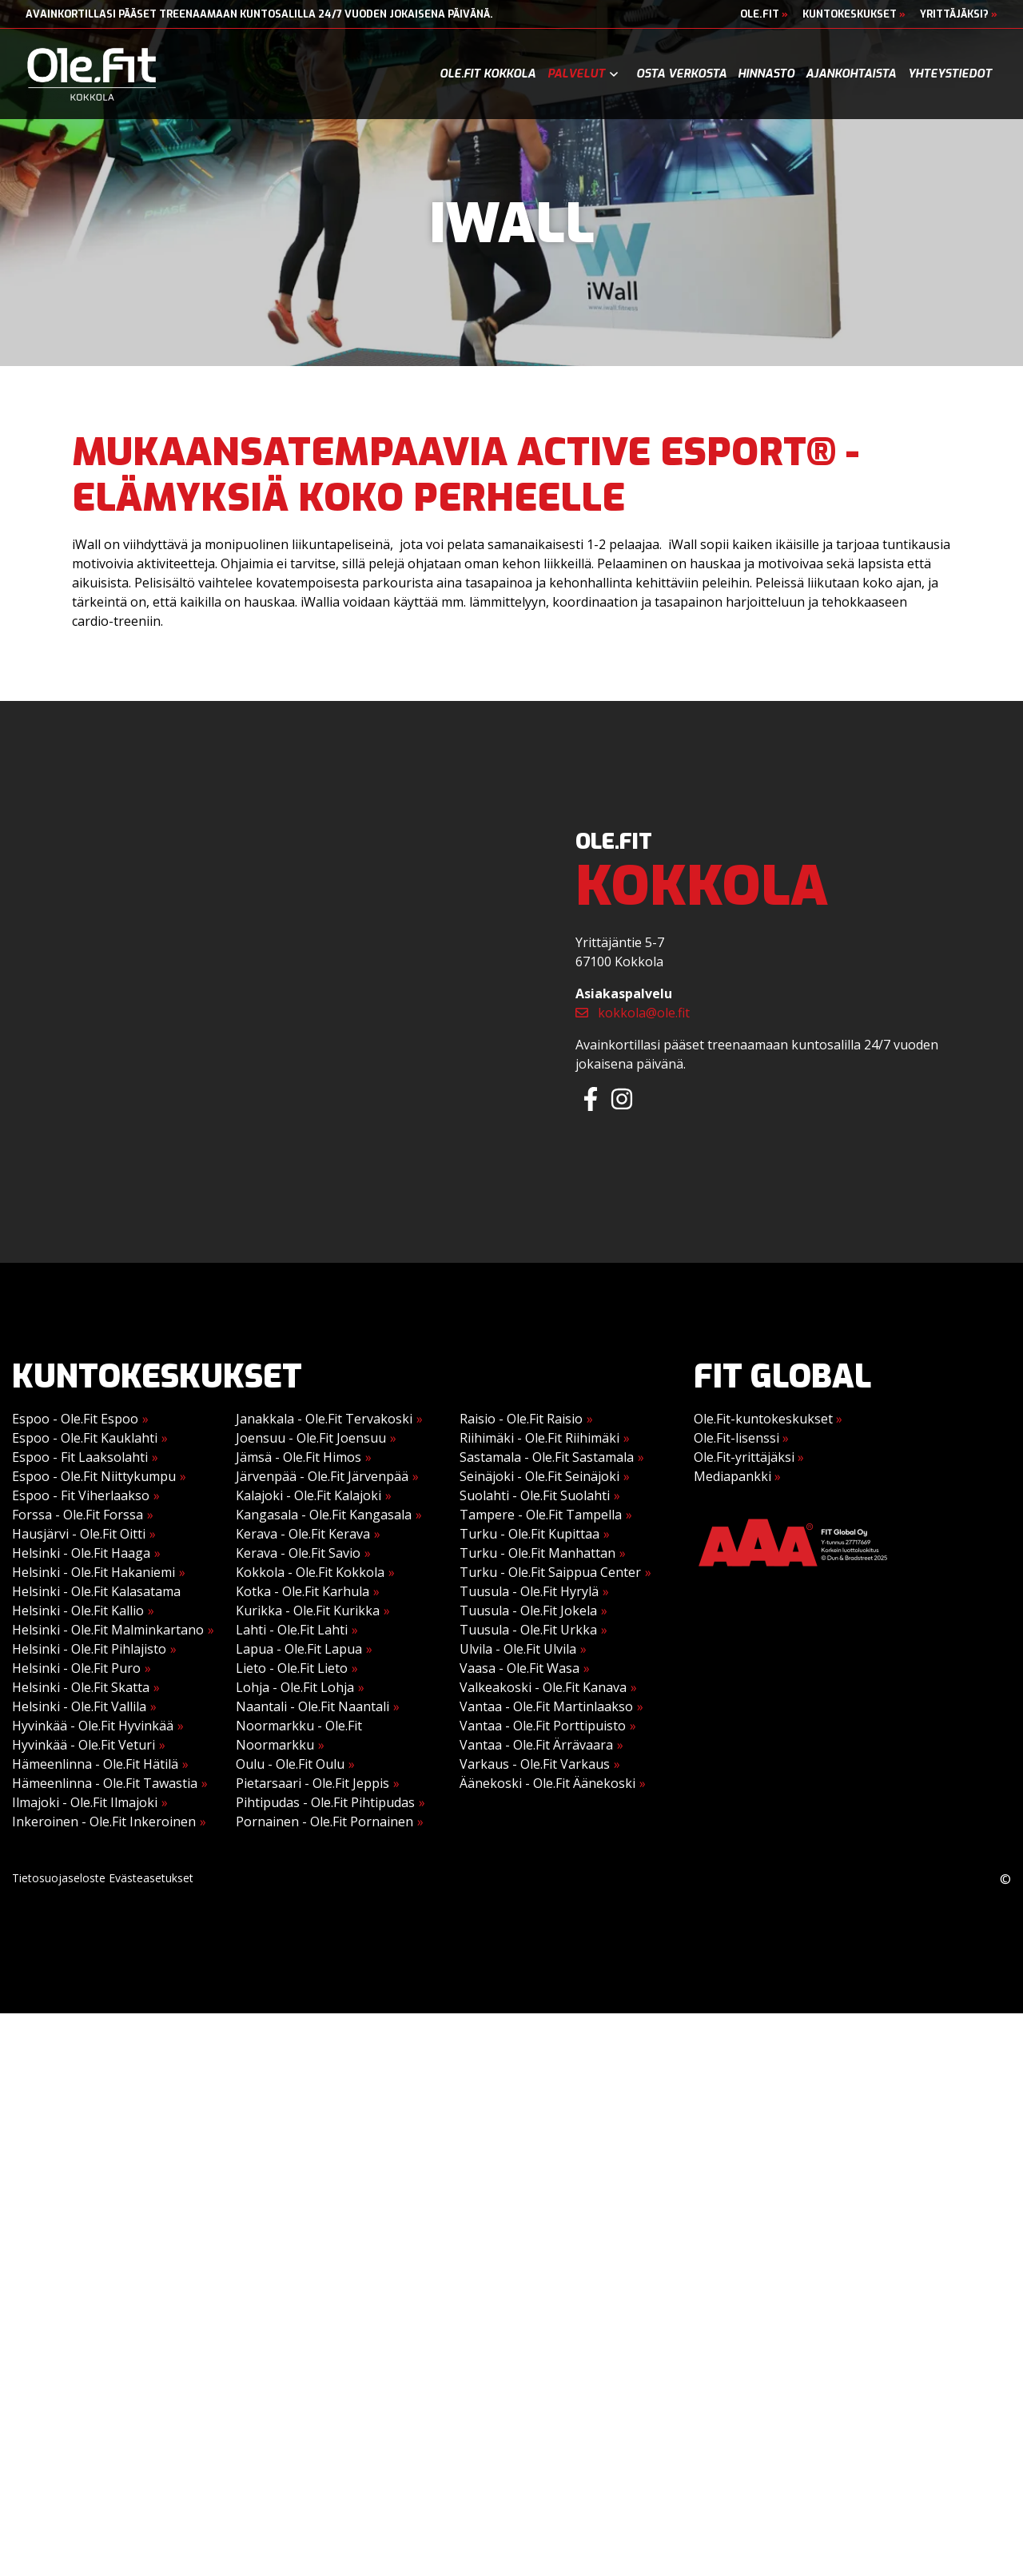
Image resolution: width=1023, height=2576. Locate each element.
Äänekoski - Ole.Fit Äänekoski (547, 1783)
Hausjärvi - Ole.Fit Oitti (78, 1534)
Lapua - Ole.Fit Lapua (299, 1649)
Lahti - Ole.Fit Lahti (292, 1629)
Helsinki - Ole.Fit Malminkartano (108, 1629)
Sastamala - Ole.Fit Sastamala (547, 1457)
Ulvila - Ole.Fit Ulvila (518, 1649)
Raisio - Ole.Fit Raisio (521, 1418)
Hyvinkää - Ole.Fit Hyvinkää (92, 1725)
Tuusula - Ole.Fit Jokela (528, 1610)
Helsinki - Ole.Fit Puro (76, 1668)
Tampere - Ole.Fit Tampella (541, 1514)
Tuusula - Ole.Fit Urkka (528, 1629)
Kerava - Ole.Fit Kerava (303, 1534)
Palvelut (576, 74)
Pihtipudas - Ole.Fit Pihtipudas (325, 1802)
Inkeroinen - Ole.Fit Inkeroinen (104, 1821)
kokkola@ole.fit (632, 1012)
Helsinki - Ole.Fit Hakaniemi (93, 1572)
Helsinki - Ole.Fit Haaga (81, 1553)
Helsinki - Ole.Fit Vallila (79, 1706)
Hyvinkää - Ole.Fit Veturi (83, 1745)
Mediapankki (737, 1476)
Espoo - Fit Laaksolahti (80, 1457)
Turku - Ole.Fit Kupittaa (529, 1534)
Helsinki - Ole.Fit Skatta (80, 1687)
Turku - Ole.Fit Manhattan (537, 1553)
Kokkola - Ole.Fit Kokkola (310, 1572)
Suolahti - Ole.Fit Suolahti (535, 1495)
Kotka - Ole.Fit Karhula (302, 1591)
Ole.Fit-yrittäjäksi (749, 1457)
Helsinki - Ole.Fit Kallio (78, 1610)
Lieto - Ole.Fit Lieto (292, 1668)
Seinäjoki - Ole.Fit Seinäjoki (539, 1476)
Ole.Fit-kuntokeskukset (768, 1418)
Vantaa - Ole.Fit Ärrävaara (536, 1745)
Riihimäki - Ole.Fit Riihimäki (539, 1438)
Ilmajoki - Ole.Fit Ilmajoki (84, 1802)
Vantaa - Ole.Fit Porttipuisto (543, 1725)
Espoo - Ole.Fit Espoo (75, 1418)
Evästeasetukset (151, 1877)
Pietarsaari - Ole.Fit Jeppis (312, 1783)
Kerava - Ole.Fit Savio (298, 1553)
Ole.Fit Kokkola (487, 74)
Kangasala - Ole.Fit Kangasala (324, 1514)
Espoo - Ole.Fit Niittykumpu (94, 1476)
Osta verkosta (681, 74)
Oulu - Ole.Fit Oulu (290, 1764)
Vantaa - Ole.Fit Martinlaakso (546, 1706)
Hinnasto (766, 74)
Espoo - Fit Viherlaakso (80, 1495)
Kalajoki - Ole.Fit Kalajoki (308, 1495)
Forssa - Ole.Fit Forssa (77, 1514)
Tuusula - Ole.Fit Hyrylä (529, 1591)
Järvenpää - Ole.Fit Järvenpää (322, 1476)
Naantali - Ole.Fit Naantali (312, 1706)
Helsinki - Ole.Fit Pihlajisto (89, 1649)
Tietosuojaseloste (58, 1877)
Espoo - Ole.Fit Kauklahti (84, 1438)
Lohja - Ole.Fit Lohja (295, 1687)
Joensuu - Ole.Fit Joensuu (311, 1438)
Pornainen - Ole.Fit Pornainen (324, 1821)
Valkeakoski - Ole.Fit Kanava (543, 1687)
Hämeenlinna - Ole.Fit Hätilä (95, 1764)
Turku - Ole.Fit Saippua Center (550, 1572)
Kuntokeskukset (854, 14)
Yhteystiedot (950, 74)
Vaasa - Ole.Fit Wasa (519, 1668)
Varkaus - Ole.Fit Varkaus (535, 1764)
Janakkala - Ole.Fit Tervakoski (324, 1418)
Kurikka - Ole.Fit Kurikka (308, 1610)
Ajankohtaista (851, 74)
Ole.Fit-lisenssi (741, 1438)
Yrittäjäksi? (958, 14)
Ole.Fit (764, 14)
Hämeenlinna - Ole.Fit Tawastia (104, 1783)
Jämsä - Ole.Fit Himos (298, 1457)
